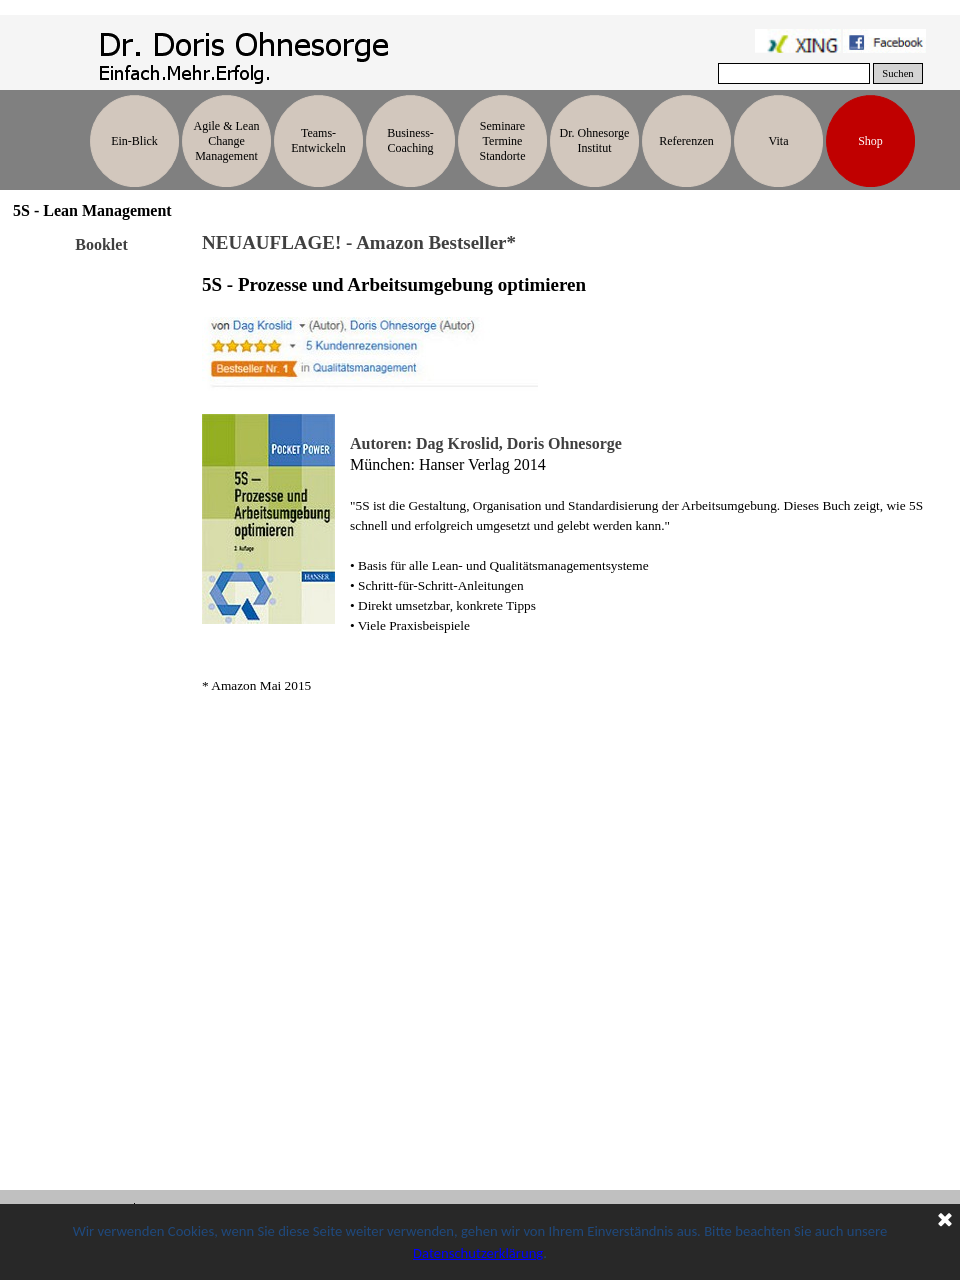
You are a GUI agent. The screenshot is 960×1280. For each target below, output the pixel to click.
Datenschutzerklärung (478, 1253)
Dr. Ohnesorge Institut (595, 140)
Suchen (897, 73)
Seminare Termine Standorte (503, 141)
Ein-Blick (134, 141)
